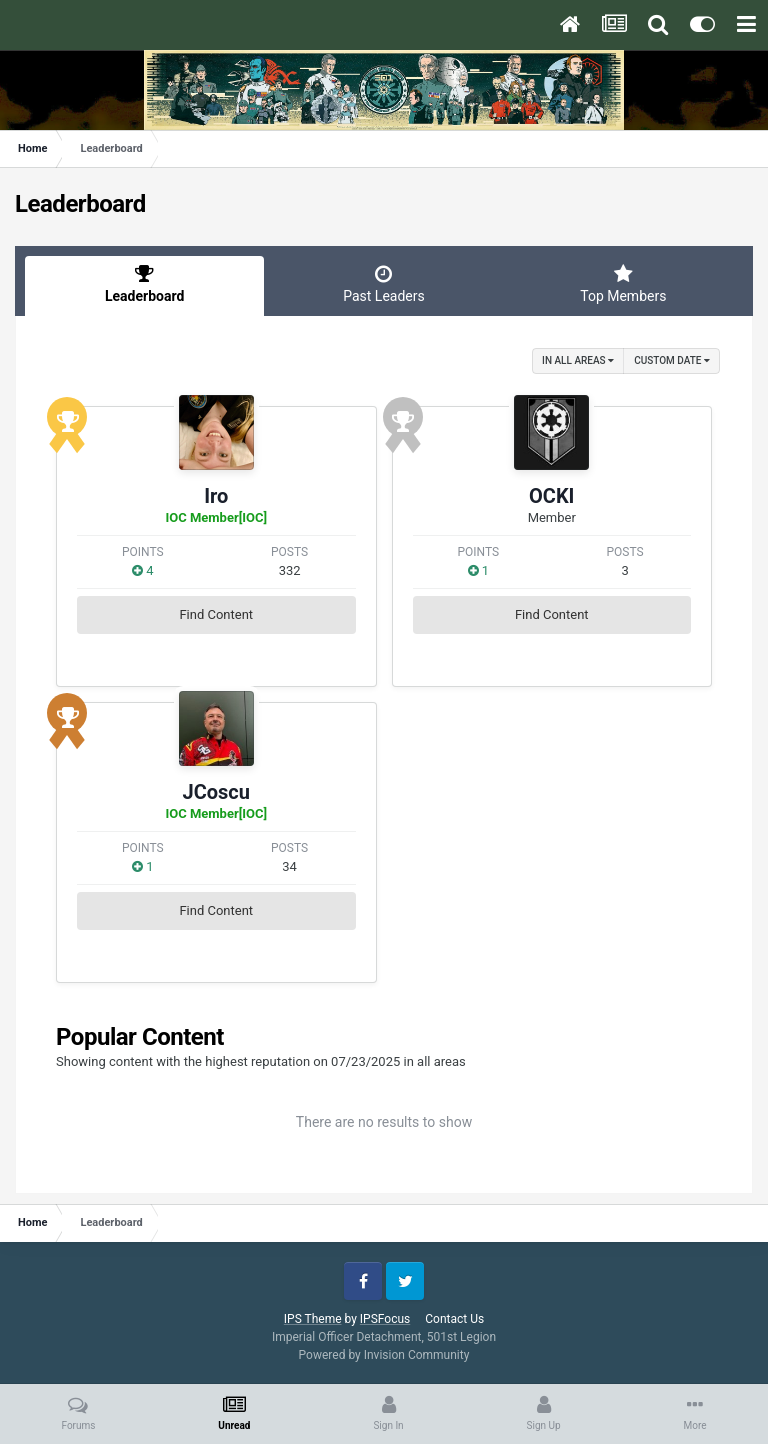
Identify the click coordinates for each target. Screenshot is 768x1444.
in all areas (578, 360)
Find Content (216, 614)
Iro (216, 496)
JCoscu (216, 792)
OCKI (551, 496)
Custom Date (672, 360)
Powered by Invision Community (384, 1355)
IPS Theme (313, 1319)
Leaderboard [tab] (144, 284)
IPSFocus (385, 1319)
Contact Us (454, 1319)
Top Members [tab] (623, 284)
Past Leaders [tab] (383, 284)
